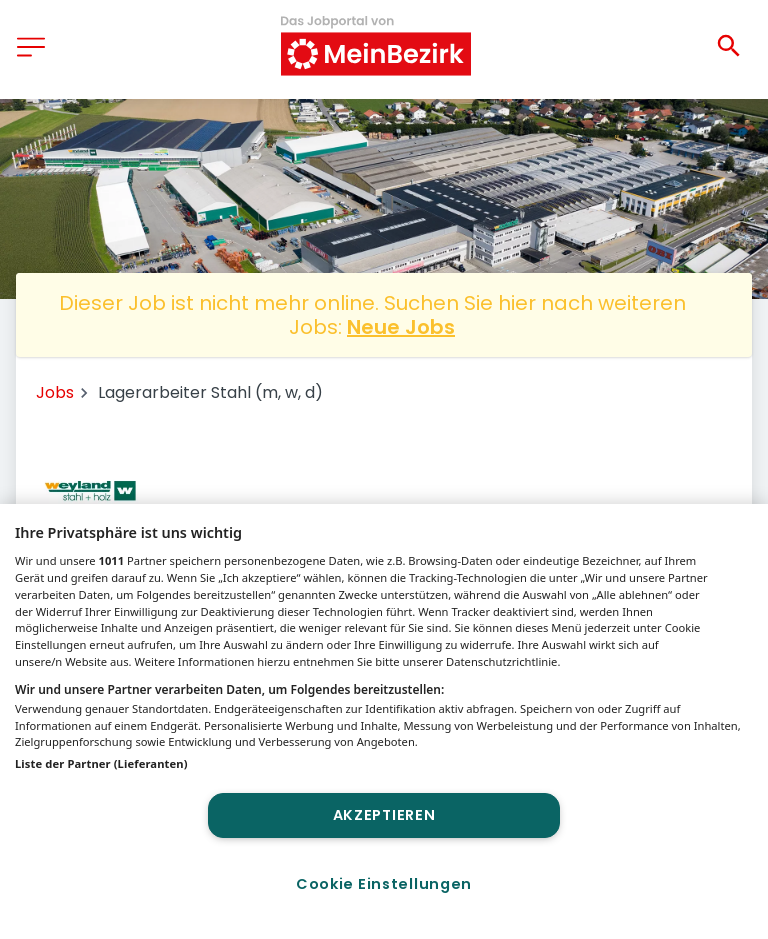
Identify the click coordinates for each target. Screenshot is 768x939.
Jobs (55, 392)
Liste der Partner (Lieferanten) (101, 763)
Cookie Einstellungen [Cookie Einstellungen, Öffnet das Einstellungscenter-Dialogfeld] (384, 884)
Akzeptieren (384, 815)
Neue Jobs (401, 327)
